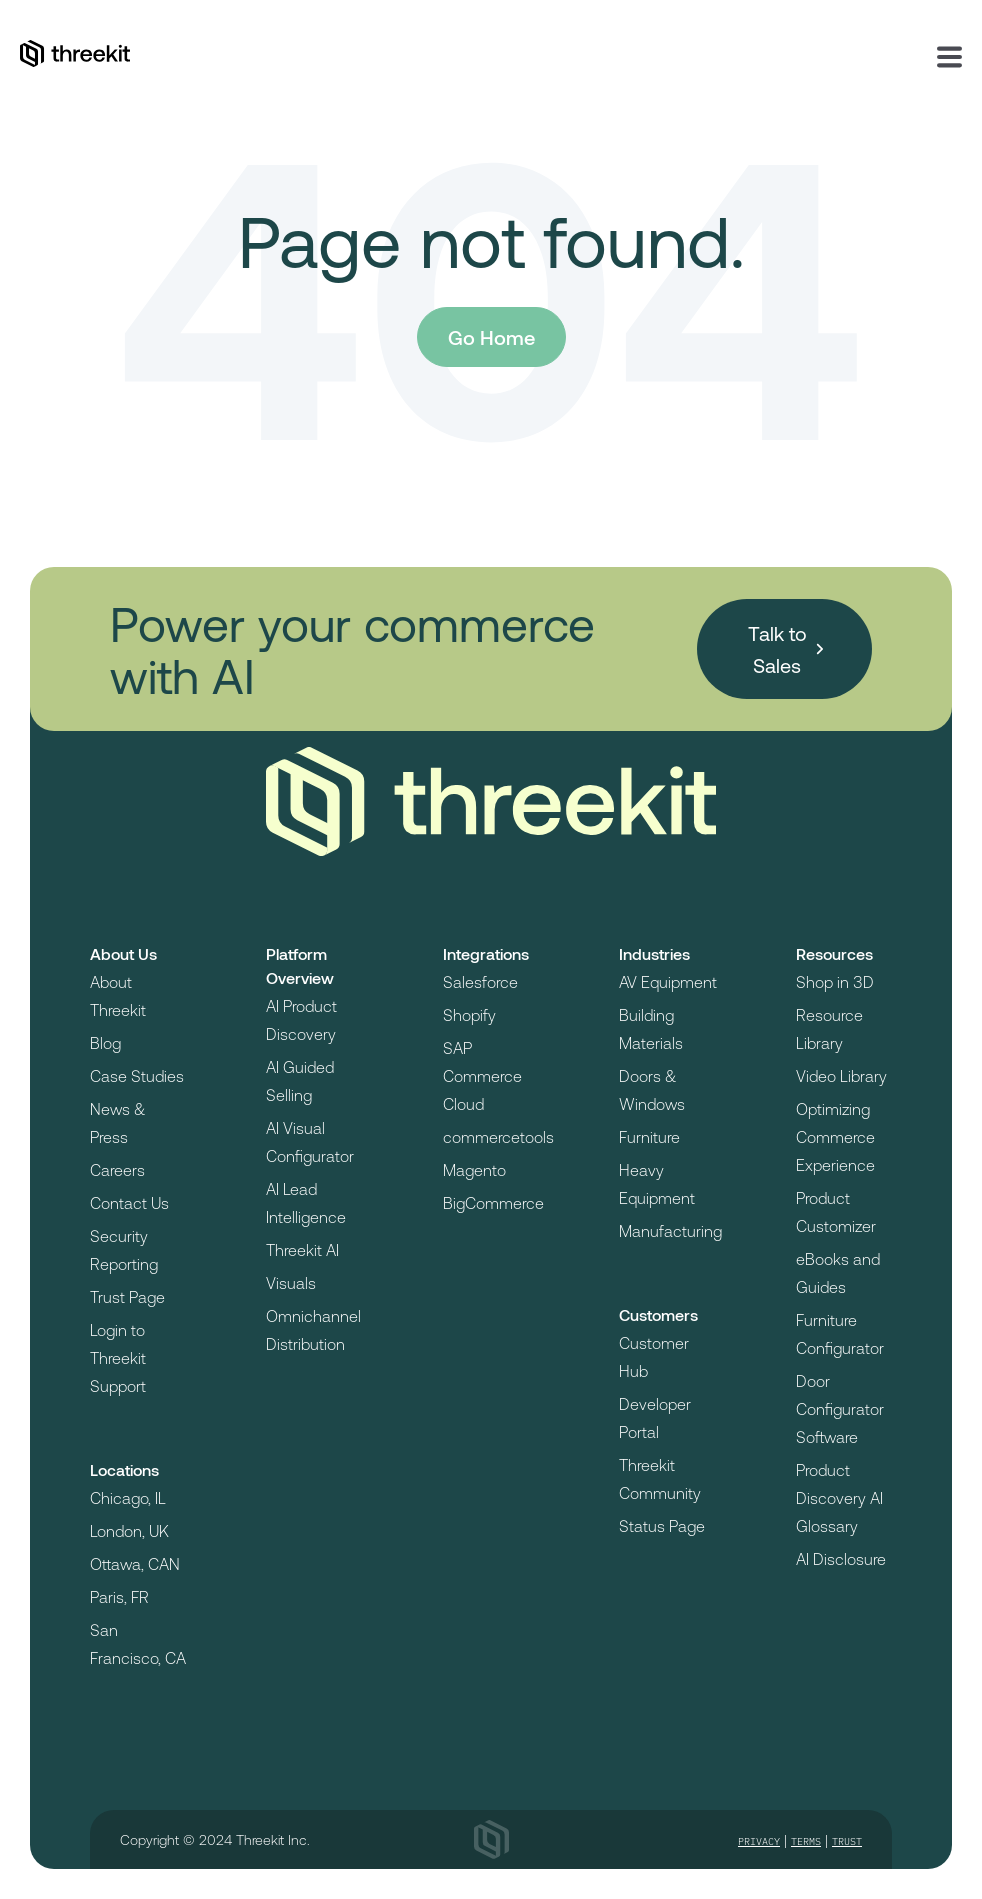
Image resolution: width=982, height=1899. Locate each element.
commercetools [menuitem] (498, 1136)
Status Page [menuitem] (662, 1525)
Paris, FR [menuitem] (119, 1596)
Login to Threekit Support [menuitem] (118, 1357)
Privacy (759, 1841)
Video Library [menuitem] (841, 1075)
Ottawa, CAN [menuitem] (135, 1563)
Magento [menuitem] (474, 1169)
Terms (806, 1841)
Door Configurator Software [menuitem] (840, 1408)
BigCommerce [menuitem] (493, 1202)
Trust (847, 1841)
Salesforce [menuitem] (480, 981)
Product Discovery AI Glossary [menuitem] (839, 1497)
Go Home (491, 337)
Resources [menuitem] (834, 953)
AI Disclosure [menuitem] (841, 1558)
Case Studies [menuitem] (137, 1075)
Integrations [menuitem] (486, 953)
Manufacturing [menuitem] (670, 1230)
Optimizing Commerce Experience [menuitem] (835, 1136)
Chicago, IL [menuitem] (128, 1497)
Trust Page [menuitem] (127, 1296)
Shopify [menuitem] (469, 1014)
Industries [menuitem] (654, 953)
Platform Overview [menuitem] (300, 965)
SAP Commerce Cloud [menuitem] (482, 1075)
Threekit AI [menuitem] (302, 1249)
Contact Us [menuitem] (129, 1202)
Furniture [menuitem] (649, 1136)
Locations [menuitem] (124, 1469)
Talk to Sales (777, 649)
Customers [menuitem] (658, 1314)
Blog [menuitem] (105, 1042)
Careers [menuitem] (117, 1169)
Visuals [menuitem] (291, 1282)
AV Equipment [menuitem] (668, 981)
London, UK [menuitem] (129, 1530)
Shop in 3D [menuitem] (835, 981)
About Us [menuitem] (123, 953)
